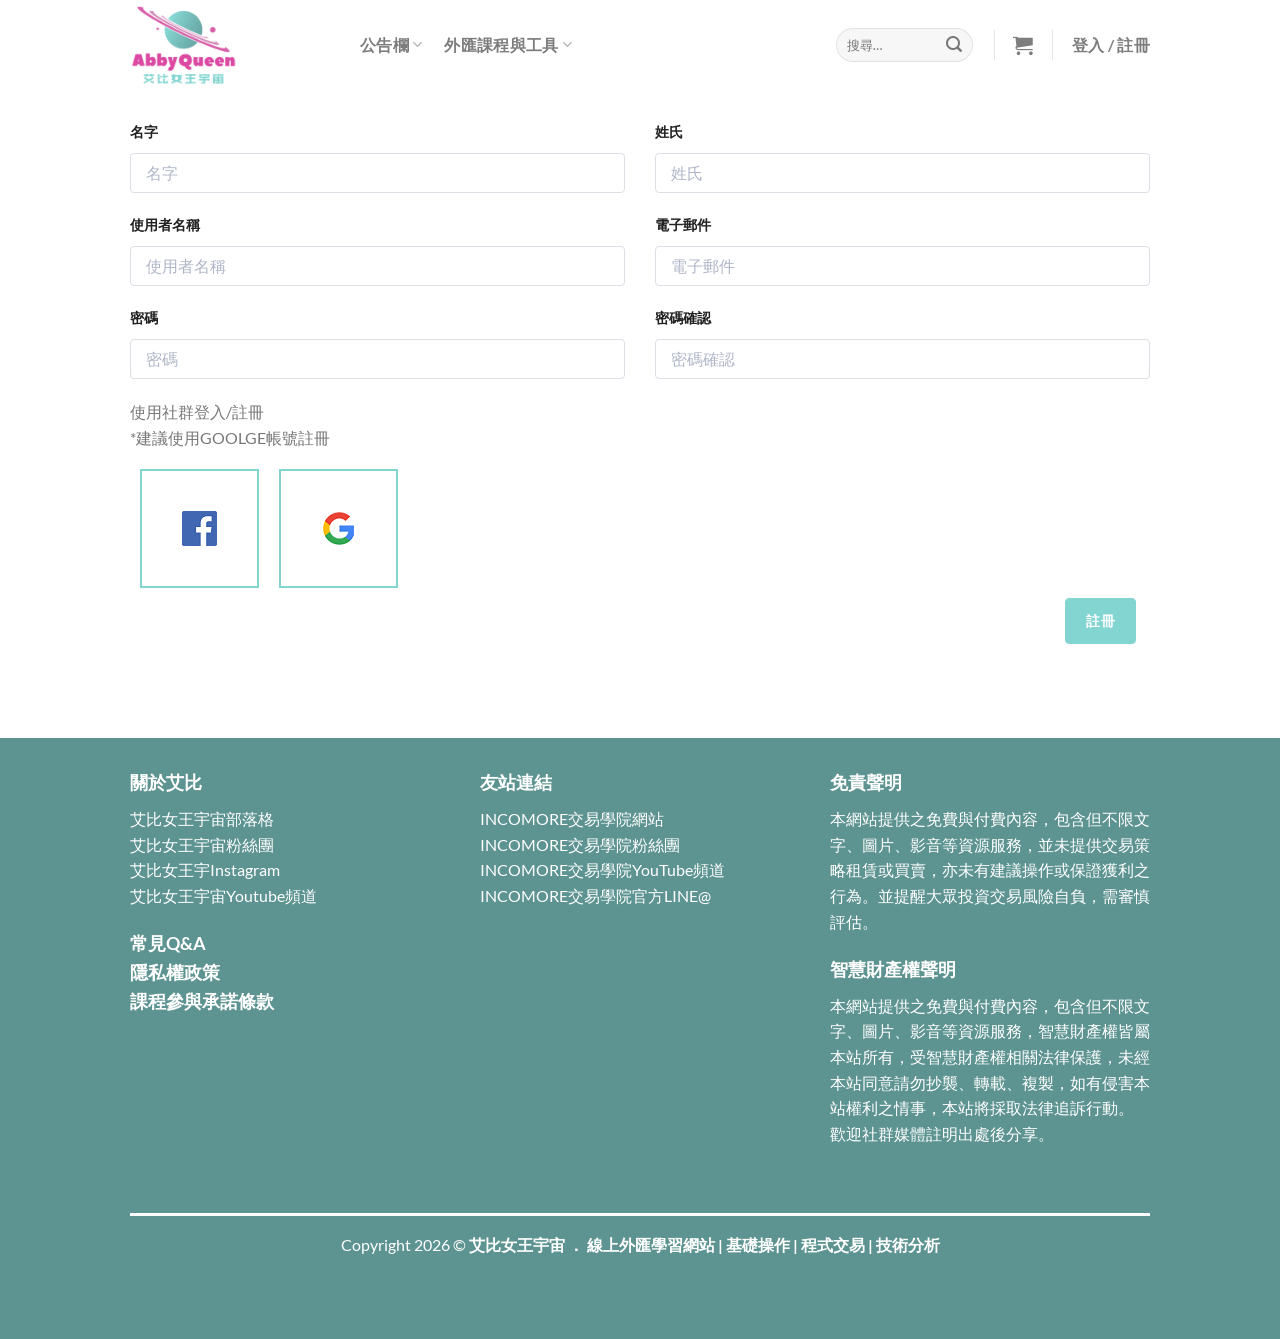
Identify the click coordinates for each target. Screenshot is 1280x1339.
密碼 (144, 317)
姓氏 (669, 131)
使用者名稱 (165, 224)
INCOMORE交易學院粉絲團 (580, 844)
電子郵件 (683, 224)
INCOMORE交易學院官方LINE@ (595, 895)
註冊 (1100, 620)
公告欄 (391, 44)
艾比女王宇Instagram (205, 869)
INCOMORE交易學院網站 (572, 818)
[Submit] (954, 45)
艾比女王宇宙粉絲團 (202, 844)
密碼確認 (683, 317)
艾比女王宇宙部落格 (202, 818)
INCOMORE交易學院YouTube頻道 (602, 869)
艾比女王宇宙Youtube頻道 (223, 895)
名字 (144, 131)
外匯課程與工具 (508, 44)
